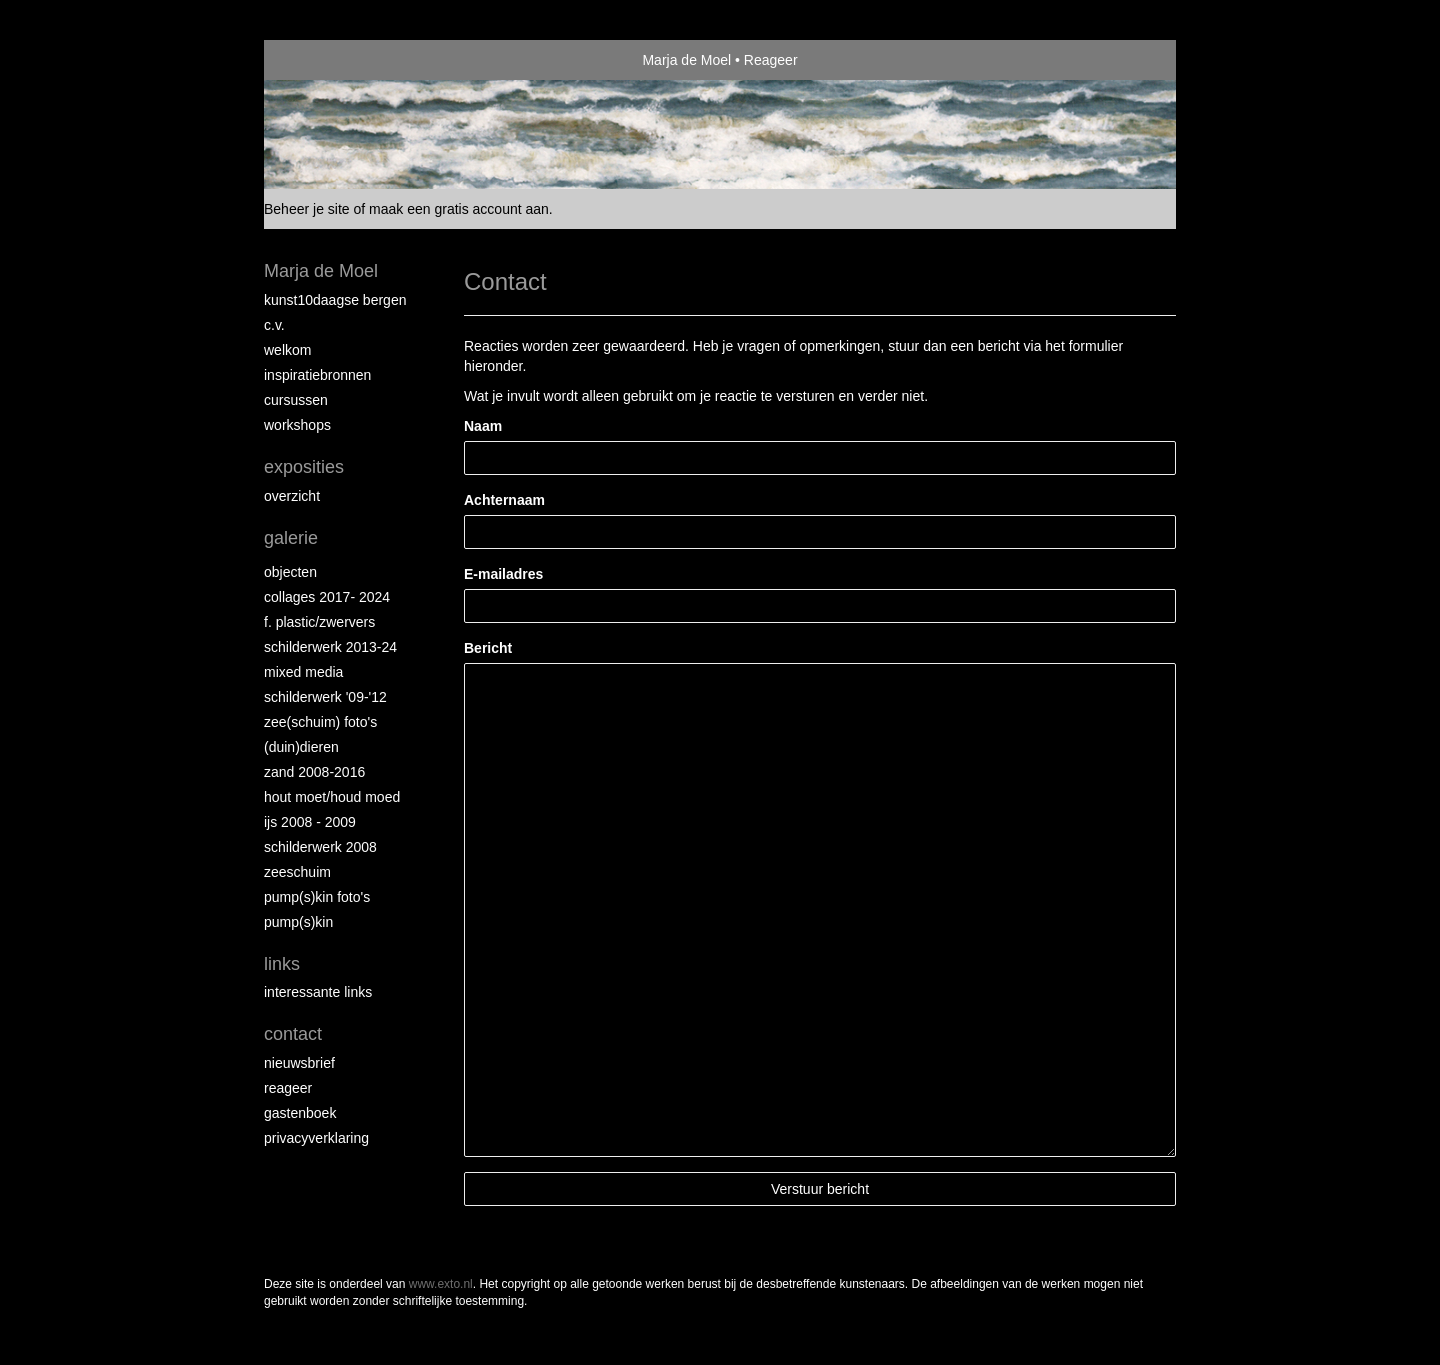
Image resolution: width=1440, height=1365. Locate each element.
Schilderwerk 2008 (320, 847)
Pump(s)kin (298, 922)
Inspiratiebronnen (317, 375)
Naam (483, 426)
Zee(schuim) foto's (320, 722)
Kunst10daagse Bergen (335, 300)
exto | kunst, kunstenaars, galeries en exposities (320, 60)
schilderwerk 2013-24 (330, 647)
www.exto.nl (441, 1284)
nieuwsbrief (299, 1063)
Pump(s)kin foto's (317, 897)
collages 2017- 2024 (327, 597)
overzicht (292, 496)
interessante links (318, 992)
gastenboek (300, 1113)
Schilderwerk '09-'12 (325, 697)
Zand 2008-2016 (314, 772)
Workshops (297, 425)
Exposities (304, 467)
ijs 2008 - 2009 (310, 822)
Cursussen (296, 400)
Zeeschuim (297, 872)
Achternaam (504, 500)
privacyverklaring (316, 1138)
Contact (293, 1034)
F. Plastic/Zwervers (319, 622)
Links (282, 964)
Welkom (287, 350)
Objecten (290, 572)
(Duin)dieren (301, 747)
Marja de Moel (686, 60)
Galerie (291, 538)
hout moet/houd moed (332, 797)
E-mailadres (503, 574)
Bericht (488, 648)
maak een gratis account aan (459, 209)
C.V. (274, 325)
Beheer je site (307, 209)
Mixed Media (303, 672)
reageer (288, 1088)
